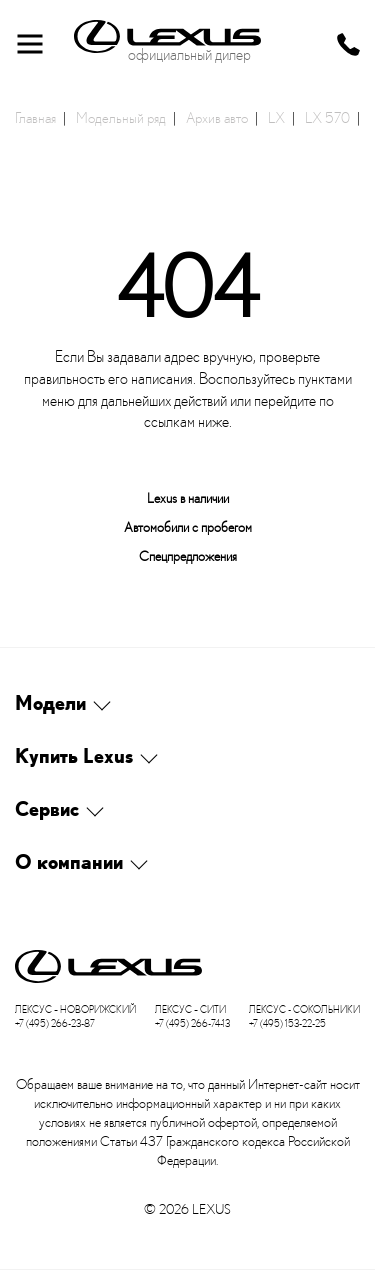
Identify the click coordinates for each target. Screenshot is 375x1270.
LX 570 (327, 117)
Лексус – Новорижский (75, 1009)
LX (276, 117)
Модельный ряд (121, 117)
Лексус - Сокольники (304, 1009)
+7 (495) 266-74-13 (192, 1023)
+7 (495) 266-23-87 (55, 1023)
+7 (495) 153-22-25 (287, 1023)
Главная (35, 117)
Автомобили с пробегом (188, 526)
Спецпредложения (188, 555)
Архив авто (217, 117)
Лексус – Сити (190, 1009)
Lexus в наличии (188, 497)
